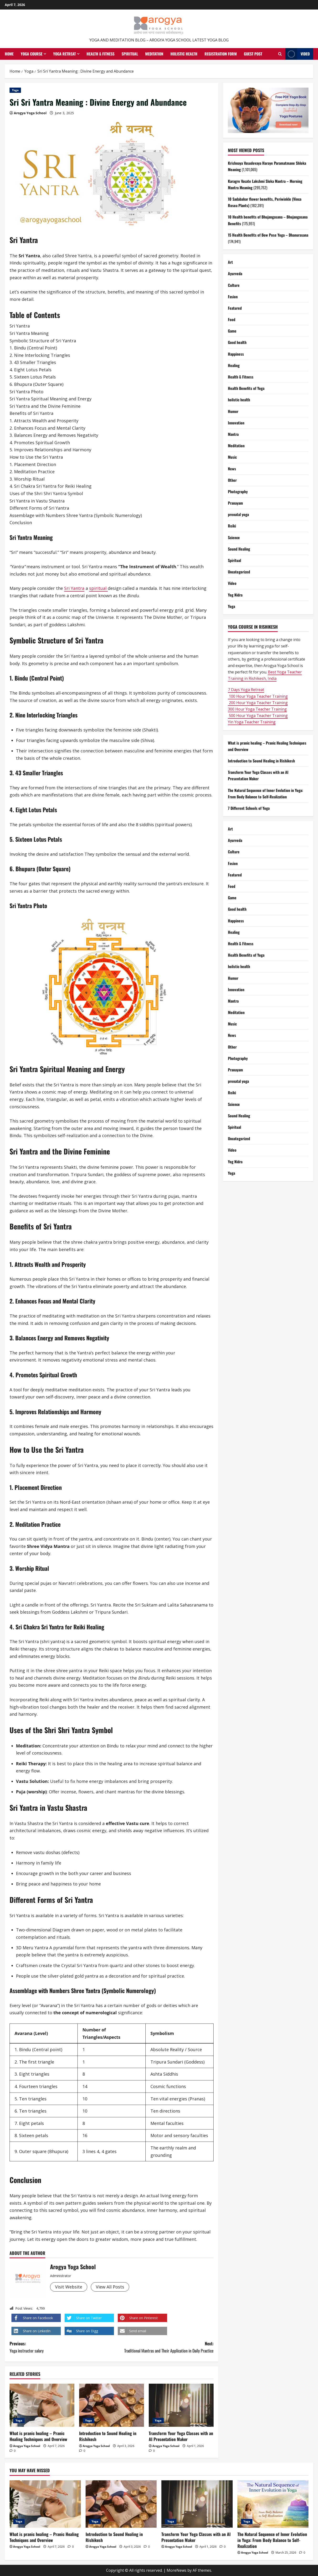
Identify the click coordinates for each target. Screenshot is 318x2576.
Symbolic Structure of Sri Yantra (43, 340)
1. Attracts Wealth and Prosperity (44, 420)
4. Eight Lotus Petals (30, 370)
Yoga (15, 90)
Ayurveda (235, 273)
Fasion (233, 296)
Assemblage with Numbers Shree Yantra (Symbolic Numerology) (76, 515)
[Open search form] (280, 54)
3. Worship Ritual (27, 479)
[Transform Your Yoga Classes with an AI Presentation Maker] (181, 2405)
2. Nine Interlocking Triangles (40, 355)
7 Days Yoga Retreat (246, 689)
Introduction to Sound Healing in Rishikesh (107, 2436)
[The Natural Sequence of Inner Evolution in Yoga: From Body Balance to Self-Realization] (273, 2504)
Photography (238, 491)
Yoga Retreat (64, 54)
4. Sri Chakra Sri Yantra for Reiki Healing (51, 486)
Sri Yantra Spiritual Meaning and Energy (51, 399)
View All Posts (110, 2287)
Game (232, 331)
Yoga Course (31, 54)
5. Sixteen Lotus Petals (33, 377)
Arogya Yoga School (30, 113)
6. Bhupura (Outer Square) (36, 384)
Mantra (233, 434)
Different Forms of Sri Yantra (39, 508)
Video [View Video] (297, 54)
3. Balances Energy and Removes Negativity (54, 435)
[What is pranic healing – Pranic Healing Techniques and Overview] (42, 2405)
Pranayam (235, 503)
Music (232, 457)
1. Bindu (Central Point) (33, 348)
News (232, 469)
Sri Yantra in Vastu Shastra (37, 501)
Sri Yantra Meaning (29, 333)
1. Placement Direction (33, 464)
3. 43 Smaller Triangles (33, 362)
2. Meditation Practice (32, 471)
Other (232, 480)
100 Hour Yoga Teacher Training (258, 696)
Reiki (232, 526)
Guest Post (253, 54)
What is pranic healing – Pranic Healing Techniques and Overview (38, 2436)
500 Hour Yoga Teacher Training (258, 715)
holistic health (239, 400)
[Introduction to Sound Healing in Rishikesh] (111, 2405)
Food (231, 319)
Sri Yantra (20, 326)
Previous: (61, 2347)
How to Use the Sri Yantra (36, 457)
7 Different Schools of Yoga (249, 808)
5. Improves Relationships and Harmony (50, 450)
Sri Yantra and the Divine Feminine (45, 406)
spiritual (98, 588)
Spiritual (130, 54)
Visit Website (68, 2287)
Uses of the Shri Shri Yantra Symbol (46, 493)
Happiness (236, 354)
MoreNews (176, 2570)
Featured (235, 308)
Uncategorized (239, 572)
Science (234, 537)
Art (230, 262)
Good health (237, 342)
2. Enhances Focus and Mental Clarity (47, 428)
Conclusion (21, 522)
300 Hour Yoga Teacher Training (257, 709)
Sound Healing (239, 549)
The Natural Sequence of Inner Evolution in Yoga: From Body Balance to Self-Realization (272, 2540)
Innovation (236, 423)
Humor (233, 411)
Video (232, 583)
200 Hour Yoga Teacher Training (258, 702)
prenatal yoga (238, 514)
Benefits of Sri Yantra (31, 413)
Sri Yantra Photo (26, 391)
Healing (234, 365)
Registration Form (221, 54)
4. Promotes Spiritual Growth (40, 442)
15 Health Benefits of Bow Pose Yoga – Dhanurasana (268, 235)
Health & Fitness (100, 54)
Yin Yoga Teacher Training (252, 722)
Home (9, 54)
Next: (163, 2347)
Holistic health (183, 54)
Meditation (154, 54)
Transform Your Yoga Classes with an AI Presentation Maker (181, 2436)
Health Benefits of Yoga (246, 388)
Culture (234, 285)
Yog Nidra (235, 595)
